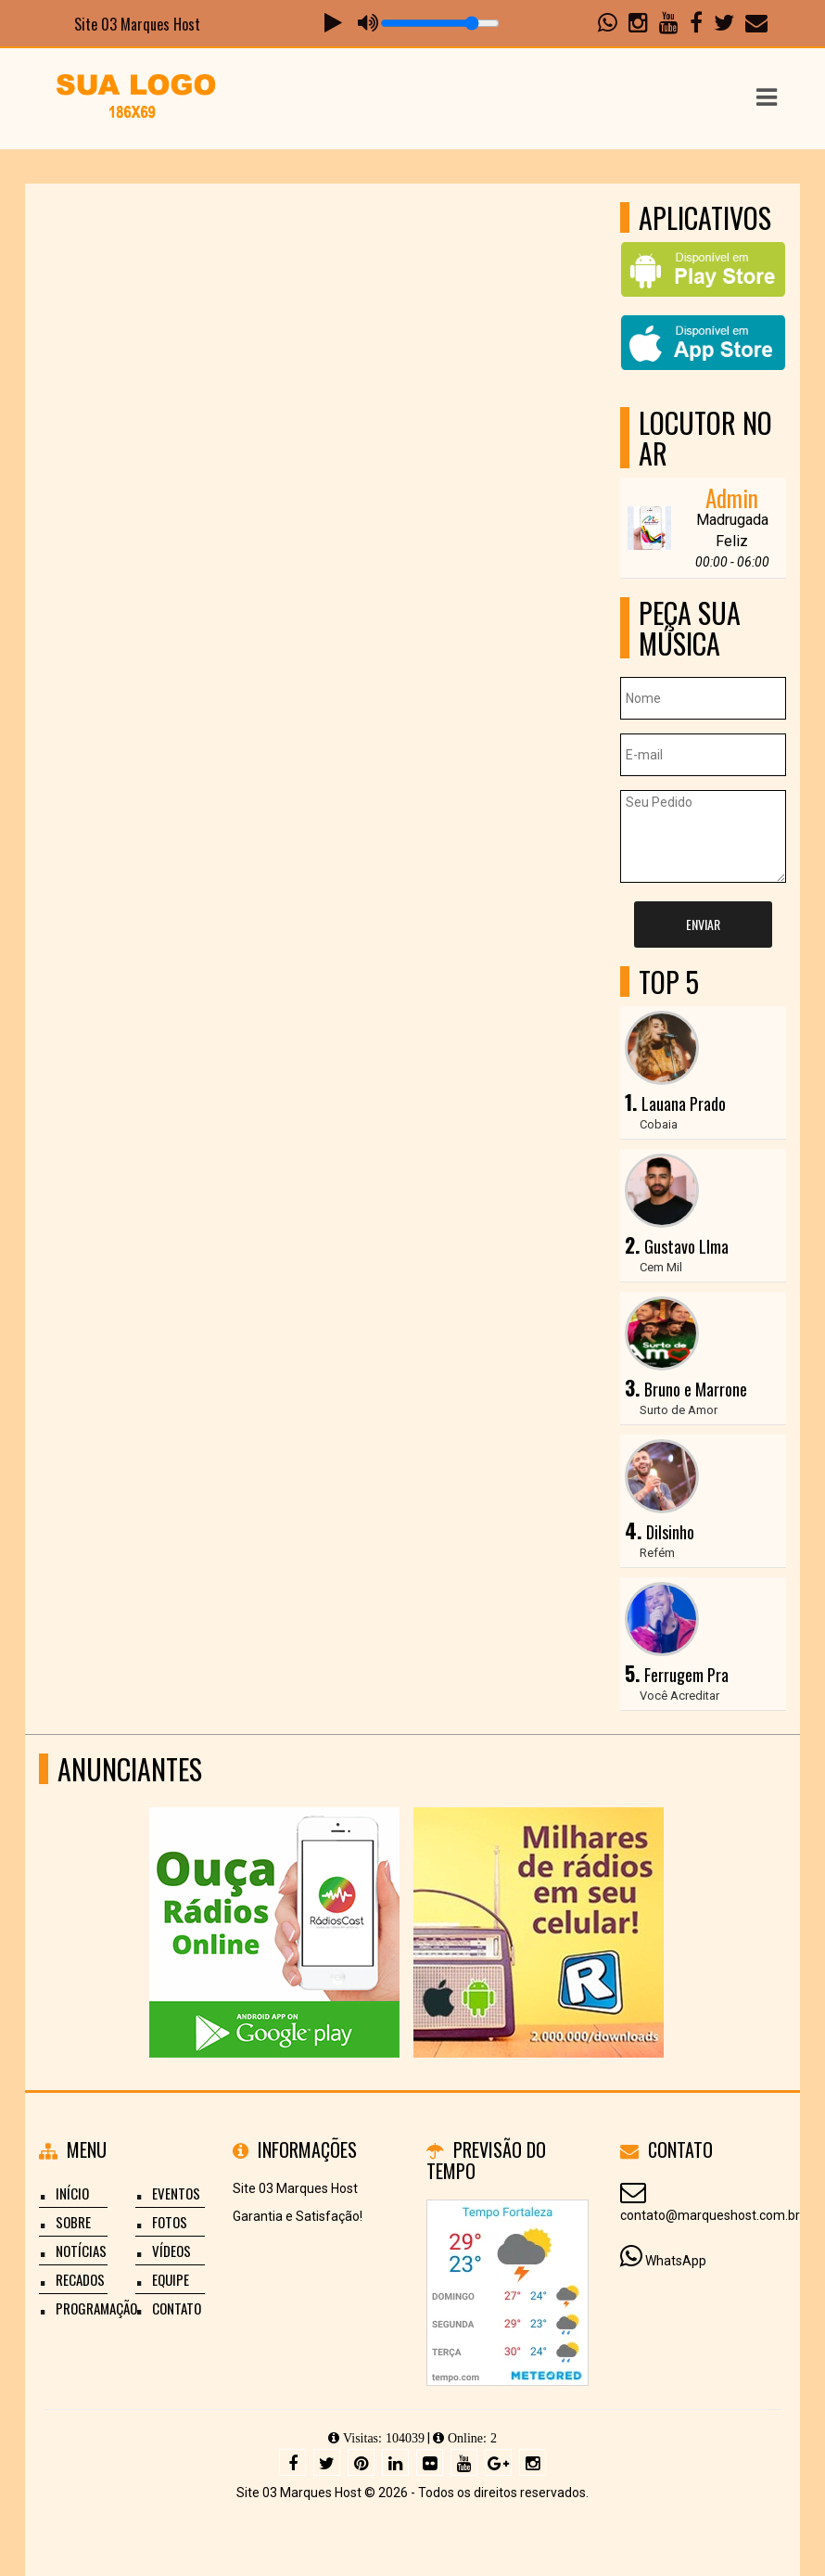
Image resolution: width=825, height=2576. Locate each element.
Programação (96, 2308)
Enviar (703, 924)
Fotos (169, 2222)
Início (72, 2193)
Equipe (170, 2279)
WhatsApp (675, 2260)
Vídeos (171, 2250)
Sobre (73, 2222)
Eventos (176, 2193)
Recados (80, 2279)
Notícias (81, 2250)
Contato (176, 2308)
